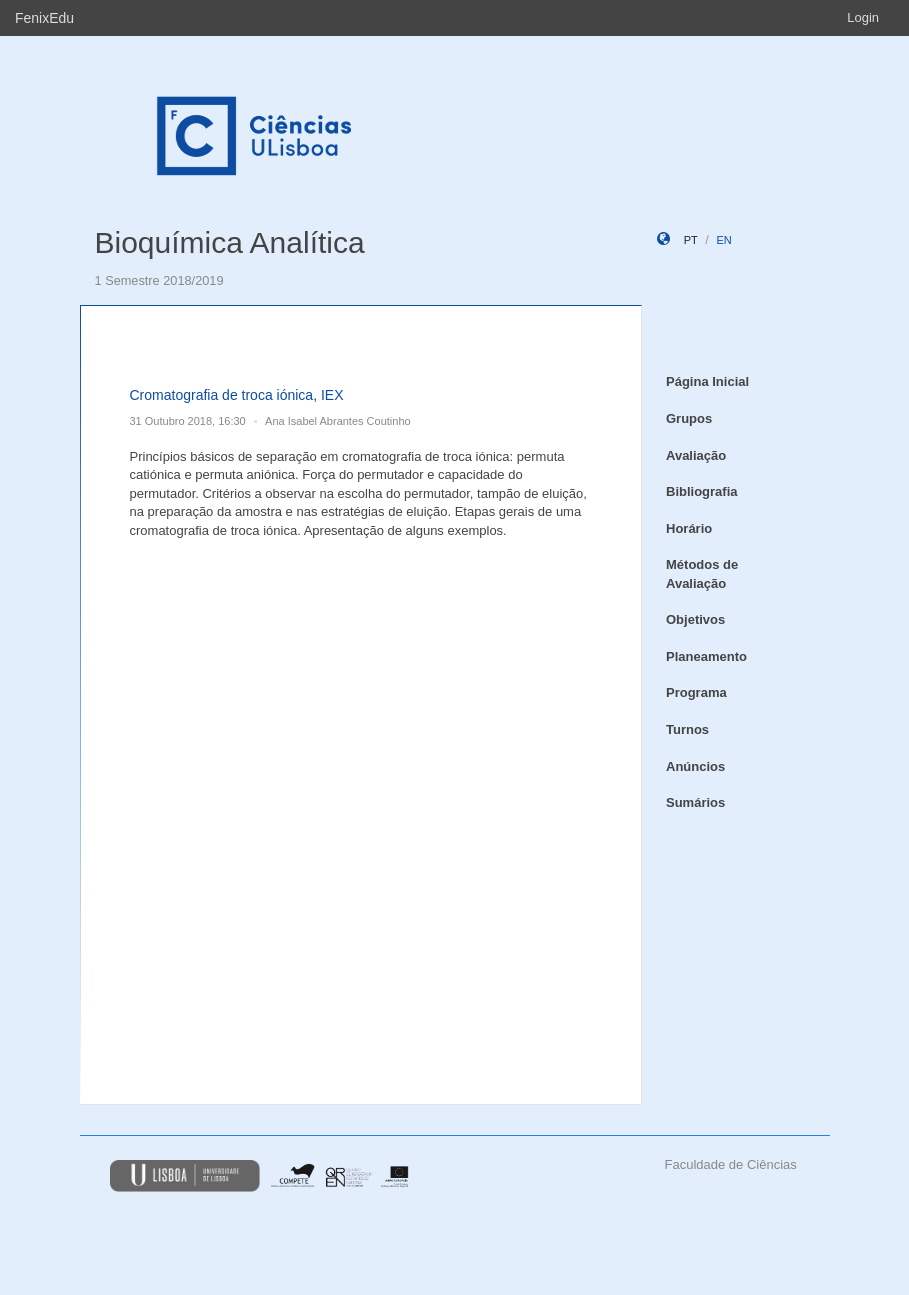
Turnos (687, 729)
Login (863, 17)
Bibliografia (702, 491)
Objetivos (695, 619)
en (723, 240)
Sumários (695, 802)
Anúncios (695, 766)
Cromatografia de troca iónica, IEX (237, 395)
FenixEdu (44, 18)
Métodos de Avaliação (702, 574)
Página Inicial (707, 381)
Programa (696, 692)
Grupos (689, 418)
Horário (689, 528)
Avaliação (696, 455)
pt (691, 240)
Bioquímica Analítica (230, 242)
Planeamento (706, 656)
